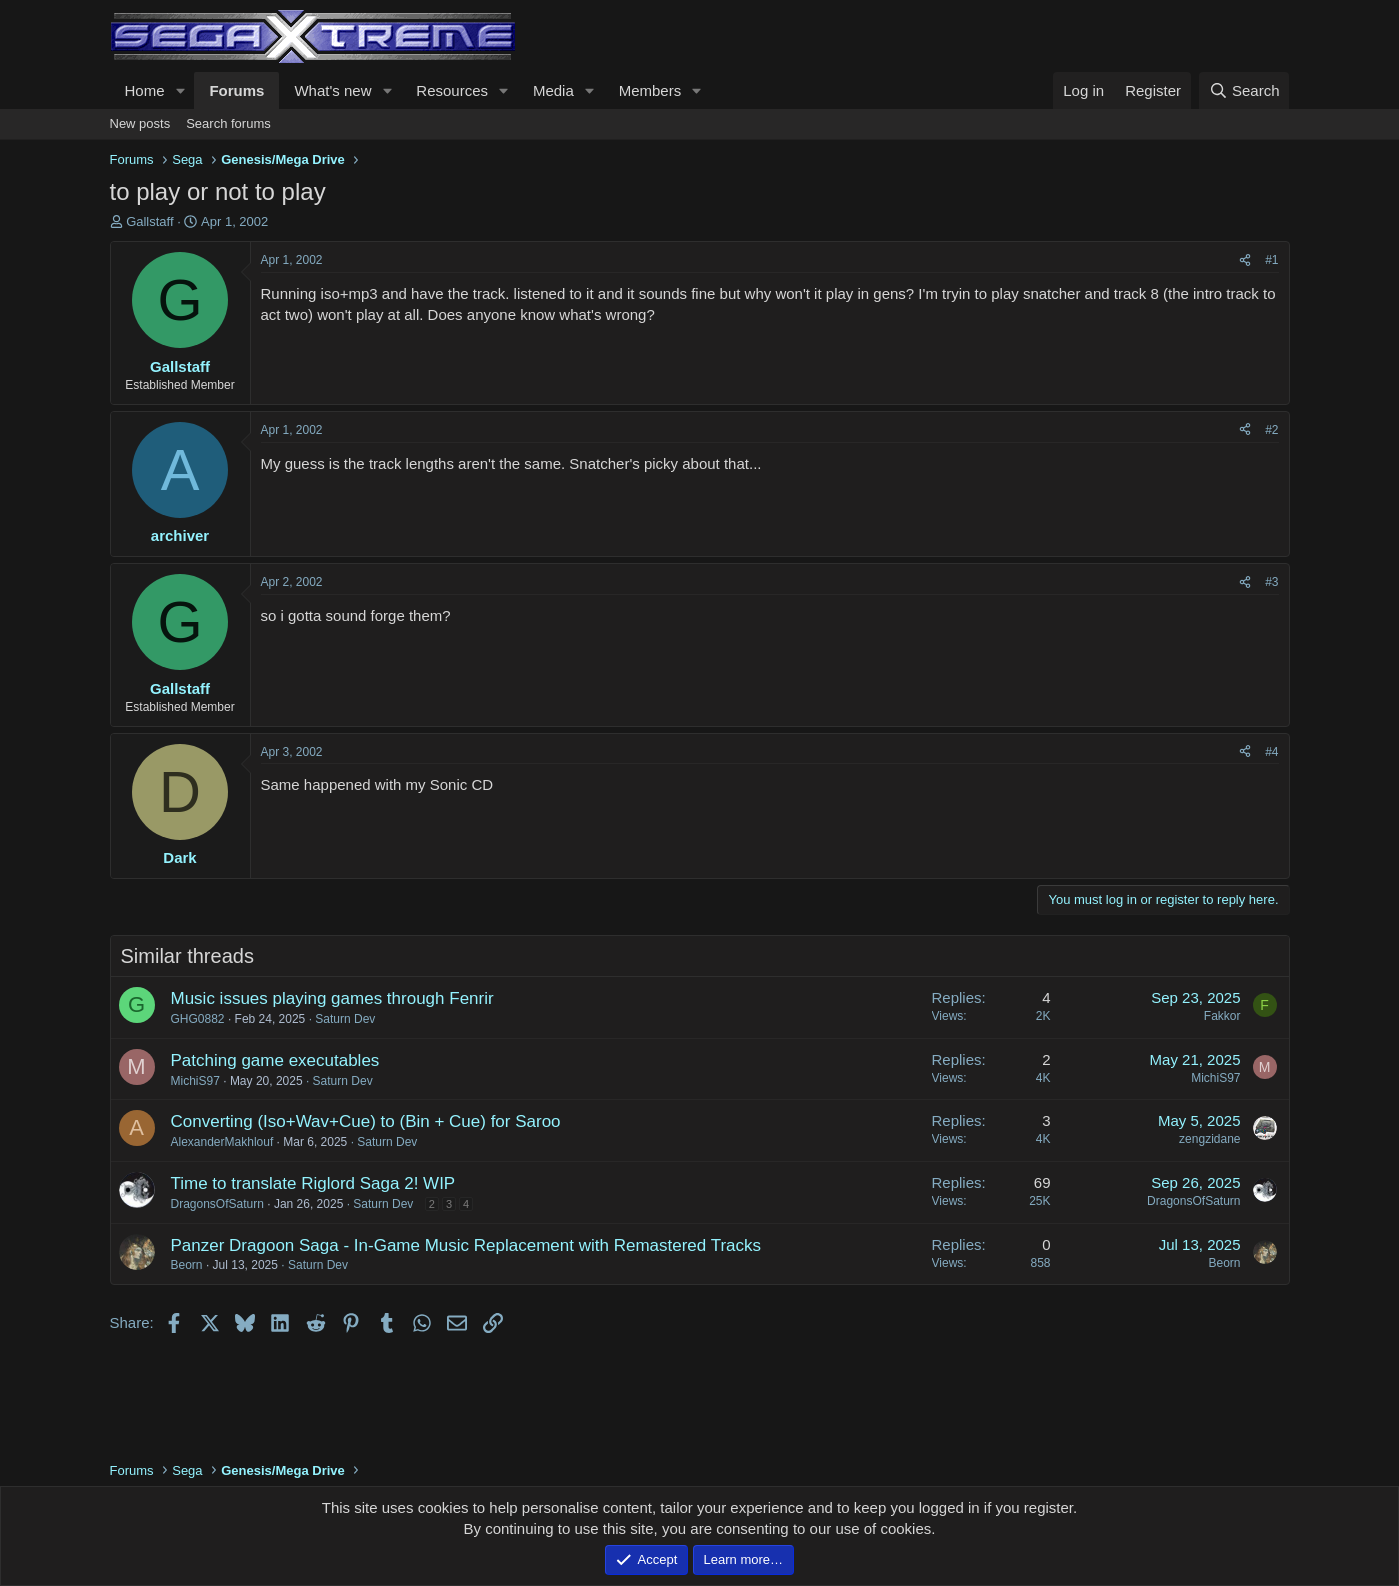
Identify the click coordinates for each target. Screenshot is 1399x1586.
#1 (1271, 260)
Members (650, 90)
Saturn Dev (345, 1019)
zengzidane (1209, 1139)
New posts (140, 123)
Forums (236, 90)
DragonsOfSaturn (217, 1204)
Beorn (187, 1265)
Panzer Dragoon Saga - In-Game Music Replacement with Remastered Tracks (466, 1245)
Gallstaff (149, 221)
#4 (1271, 752)
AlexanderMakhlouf (222, 1142)
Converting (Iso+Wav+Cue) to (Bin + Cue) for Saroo (366, 1121)
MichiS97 (195, 1081)
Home (145, 90)
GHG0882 (198, 1019)
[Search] (1244, 90)
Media (553, 90)
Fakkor (1222, 1016)
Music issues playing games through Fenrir (332, 998)
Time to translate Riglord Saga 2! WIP (313, 1183)
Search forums (228, 123)
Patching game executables (275, 1060)
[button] (180, 90)
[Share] (1245, 260)
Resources (452, 90)
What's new (332, 90)
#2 (1271, 430)
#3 (1271, 582)
